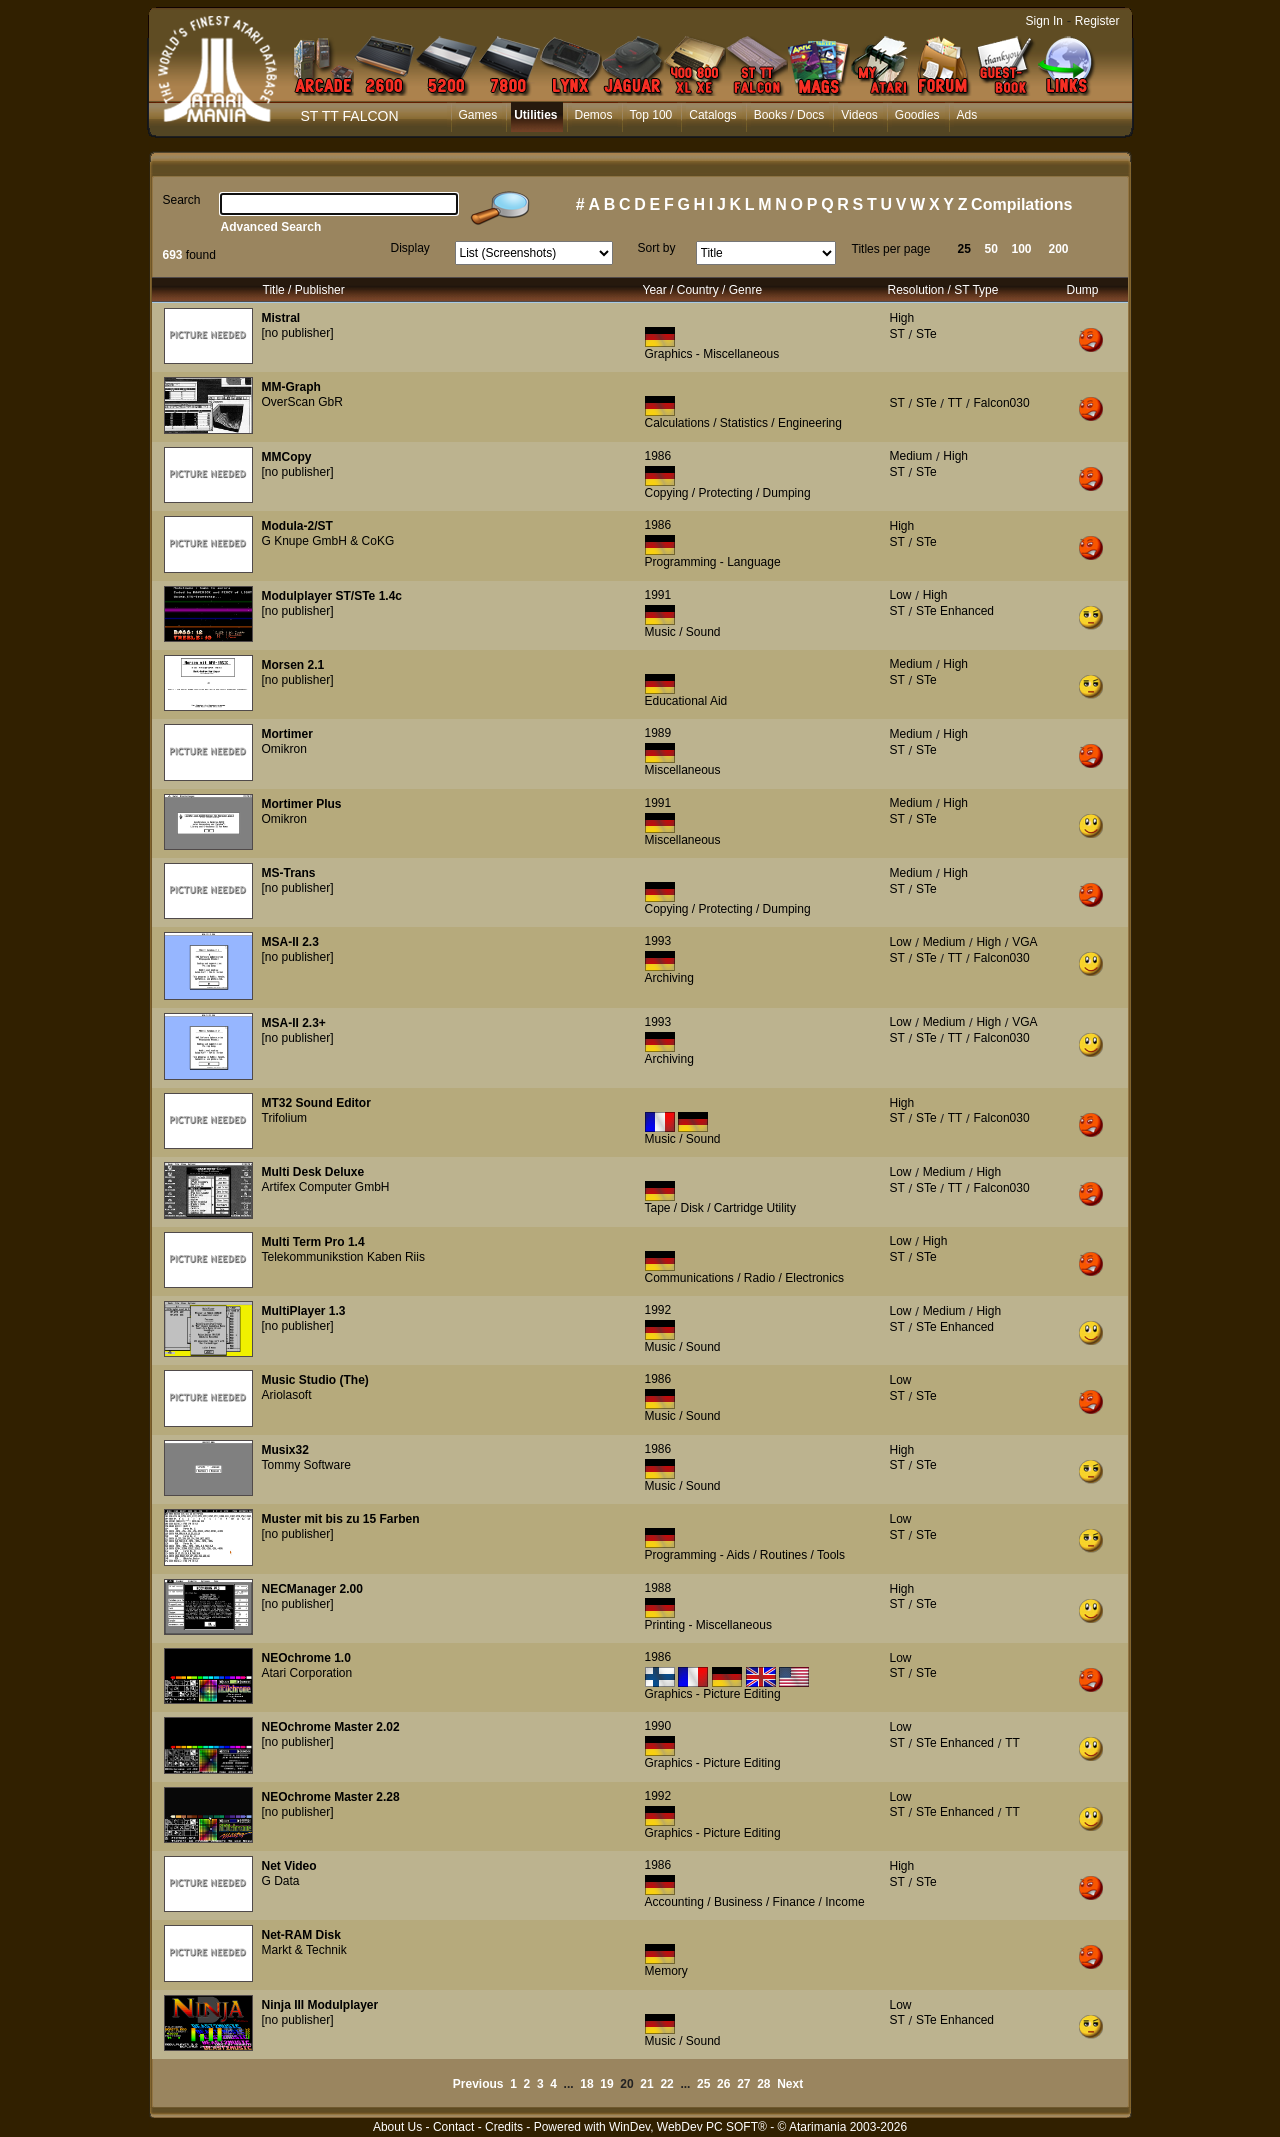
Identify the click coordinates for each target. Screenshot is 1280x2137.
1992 (658, 1310)
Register (1097, 21)
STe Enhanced (955, 611)
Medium (911, 456)
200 (1059, 249)
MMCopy (287, 457)
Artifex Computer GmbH (326, 1187)
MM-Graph (291, 387)
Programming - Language (713, 562)
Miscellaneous (683, 770)
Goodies (917, 115)
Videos (859, 115)
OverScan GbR (302, 402)
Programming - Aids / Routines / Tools (745, 1555)
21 (646, 2084)
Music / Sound (683, 632)
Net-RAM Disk (301, 1935)
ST (897, 334)
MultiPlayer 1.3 (304, 1311)
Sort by (657, 248)
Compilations (1021, 204)
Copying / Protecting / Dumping (728, 493)
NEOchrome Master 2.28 (331, 1797)
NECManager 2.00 (312, 1589)
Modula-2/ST (297, 526)
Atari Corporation (307, 1673)
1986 (658, 456)
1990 (658, 1726)
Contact (453, 2127)
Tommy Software (306, 1465)
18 (586, 2084)
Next (790, 2084)
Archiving (669, 978)
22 (666, 2084)
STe (926, 334)
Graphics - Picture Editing (713, 1694)
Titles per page (891, 249)
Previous (478, 2084)
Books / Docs (789, 115)
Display (410, 248)
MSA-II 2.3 (290, 942)
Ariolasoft (287, 1395)
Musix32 (285, 1450)
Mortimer (287, 734)
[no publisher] (298, 333)
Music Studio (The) (315, 1380)
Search (182, 200)
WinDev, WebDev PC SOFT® (688, 2127)
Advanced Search (271, 227)
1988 (658, 1588)
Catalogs (712, 115)
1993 (658, 941)
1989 (658, 733)
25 (964, 249)
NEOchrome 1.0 (306, 1658)
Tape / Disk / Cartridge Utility (720, 1208)
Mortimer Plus (302, 804)
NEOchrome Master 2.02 (331, 1727)
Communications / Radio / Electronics (744, 1278)
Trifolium (285, 1118)
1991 (658, 595)
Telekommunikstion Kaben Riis (343, 1257)
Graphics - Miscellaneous (712, 354)
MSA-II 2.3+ (294, 1023)
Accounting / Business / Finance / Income (755, 1902)
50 (991, 249)
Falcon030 (1002, 403)
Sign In (1044, 21)
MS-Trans (289, 873)
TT (955, 403)
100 (1022, 249)
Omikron (284, 749)
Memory (666, 1971)
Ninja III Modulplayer (320, 2005)
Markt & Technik (304, 1950)
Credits (504, 2127)
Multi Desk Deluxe (313, 1172)
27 (743, 2084)
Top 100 (651, 115)
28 (763, 2084)
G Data (281, 1881)
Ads (967, 115)
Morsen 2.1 (293, 665)
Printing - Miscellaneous (708, 1625)
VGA (1024, 942)
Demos (594, 115)
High (902, 318)
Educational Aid (686, 701)
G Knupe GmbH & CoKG (328, 541)
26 (723, 2084)
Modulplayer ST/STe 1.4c (332, 596)
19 (606, 2084)
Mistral (281, 318)
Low (901, 595)
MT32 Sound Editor (316, 1103)
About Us (397, 2127)
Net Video (289, 1866)
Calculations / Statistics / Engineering (743, 423)
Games (478, 115)
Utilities (535, 115)
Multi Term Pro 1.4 (313, 1242)
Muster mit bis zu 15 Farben (341, 1519)
